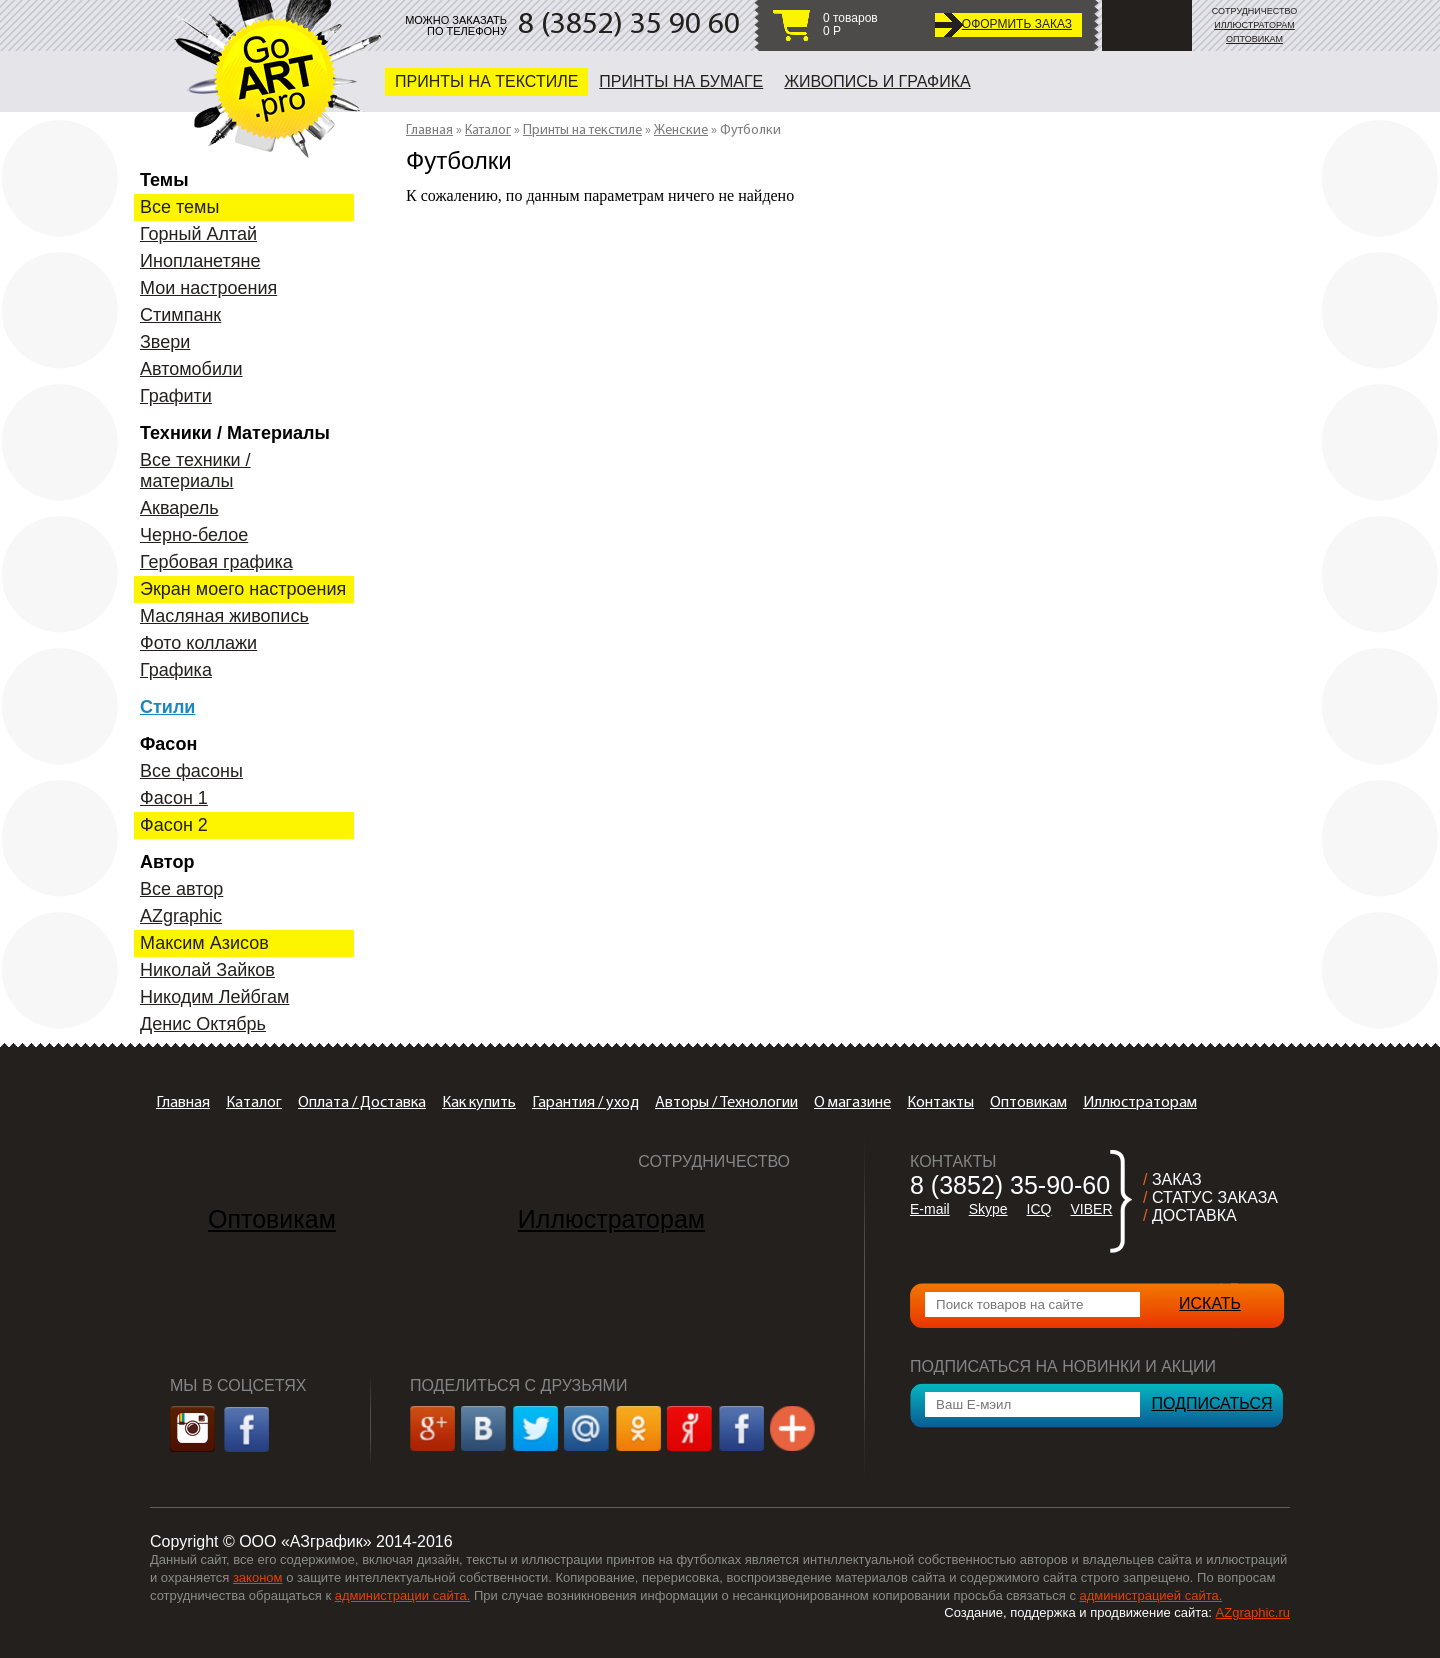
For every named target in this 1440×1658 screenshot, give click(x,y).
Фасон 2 (174, 825)
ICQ (1039, 1209)
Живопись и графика (877, 81)
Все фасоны (191, 771)
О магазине (852, 1103)
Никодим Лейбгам (214, 997)
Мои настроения (208, 288)
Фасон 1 (174, 798)
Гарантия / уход (585, 1103)
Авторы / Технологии (726, 1103)
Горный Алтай (198, 234)
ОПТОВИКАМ (1254, 39)
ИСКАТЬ (1210, 1303)
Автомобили (191, 369)
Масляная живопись (224, 616)
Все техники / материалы (195, 470)
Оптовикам (1028, 1103)
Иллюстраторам (1140, 1103)
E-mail (930, 1209)
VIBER (1091, 1209)
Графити (176, 396)
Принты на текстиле (486, 81)
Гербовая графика (216, 562)
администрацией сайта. (1151, 1595)
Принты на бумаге (681, 81)
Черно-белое (194, 535)
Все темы (179, 207)
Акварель (179, 508)
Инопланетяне (200, 261)
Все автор (181, 889)
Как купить (479, 1103)
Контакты (940, 1103)
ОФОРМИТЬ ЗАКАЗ (1017, 24)
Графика (176, 670)
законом (258, 1577)
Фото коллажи (198, 643)
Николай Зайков (207, 970)
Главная (429, 130)
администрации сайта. (403, 1595)
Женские (681, 130)
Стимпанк (180, 315)
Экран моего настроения (243, 589)
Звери (165, 342)
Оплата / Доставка (362, 1103)
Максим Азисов (204, 943)
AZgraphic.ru (1253, 1612)
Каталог (488, 130)
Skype (988, 1209)
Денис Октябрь (203, 1024)
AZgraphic (181, 916)
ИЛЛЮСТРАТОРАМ (1254, 25)
